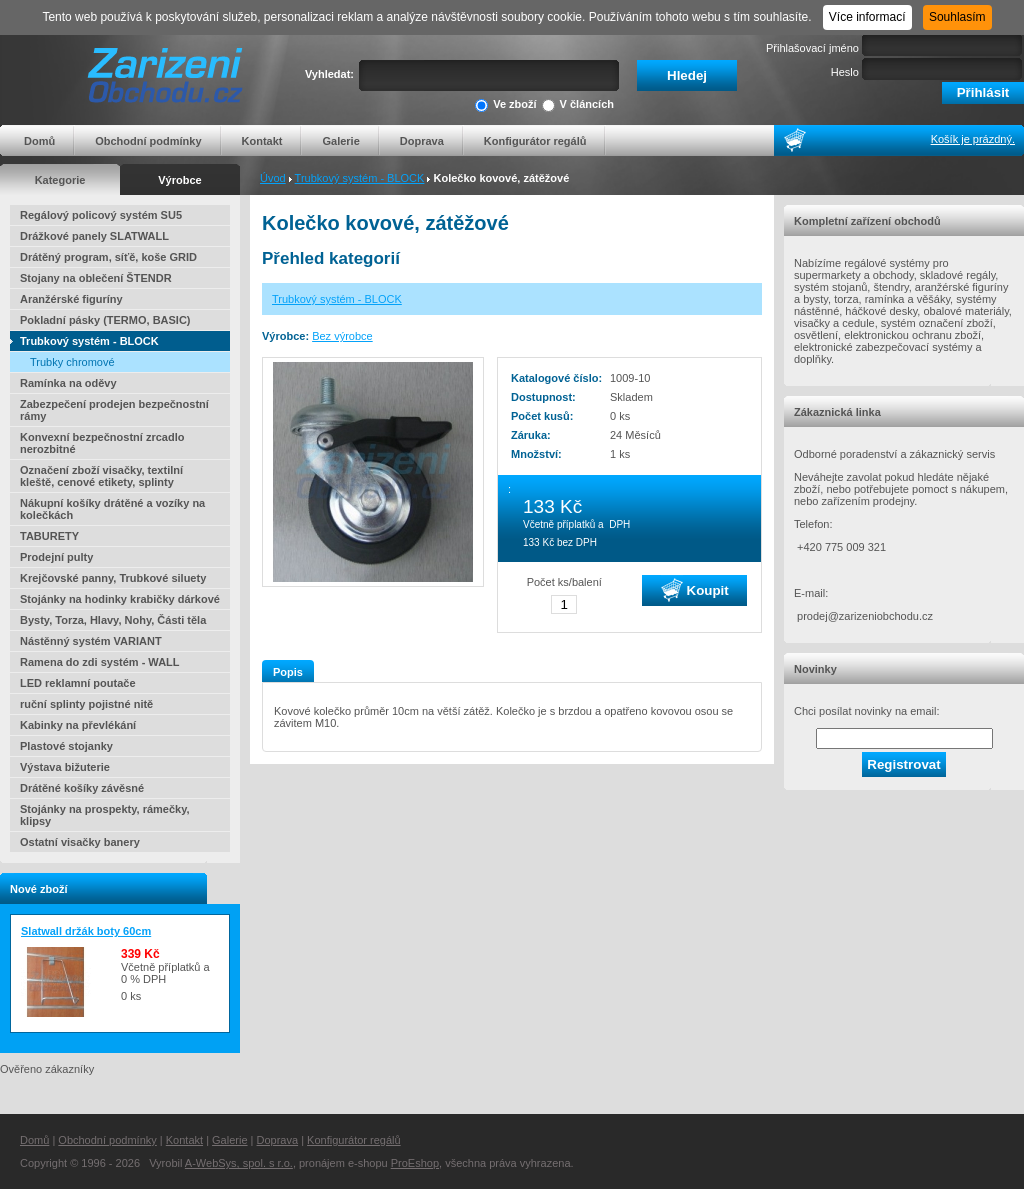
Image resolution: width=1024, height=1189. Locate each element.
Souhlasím (957, 17)
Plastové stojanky (66, 746)
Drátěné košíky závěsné (82, 788)
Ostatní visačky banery (80, 842)
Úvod (273, 178)
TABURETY (49, 536)
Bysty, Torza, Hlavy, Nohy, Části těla (113, 620)
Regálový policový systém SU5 (101, 215)
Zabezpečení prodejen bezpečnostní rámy (114, 410)
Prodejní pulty (56, 557)
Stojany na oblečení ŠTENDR (96, 278)
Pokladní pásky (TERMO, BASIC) (105, 320)
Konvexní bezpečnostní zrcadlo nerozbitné (102, 443)
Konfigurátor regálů (535, 141)
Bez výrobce (342, 336)
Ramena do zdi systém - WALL (100, 662)
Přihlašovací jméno (812, 48)
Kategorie (60, 180)
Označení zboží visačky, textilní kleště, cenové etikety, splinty (101, 476)
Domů (39, 141)
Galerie (340, 141)
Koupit (695, 590)
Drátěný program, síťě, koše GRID (108, 257)
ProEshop (415, 1163)
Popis (288, 672)
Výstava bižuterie (65, 767)
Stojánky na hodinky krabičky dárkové (120, 599)
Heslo (845, 72)
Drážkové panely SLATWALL (94, 236)
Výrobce (179, 180)
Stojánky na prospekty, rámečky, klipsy (105, 815)
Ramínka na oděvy (68, 383)
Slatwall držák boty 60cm (86, 931)
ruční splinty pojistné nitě (86, 704)
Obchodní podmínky (148, 141)
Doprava (422, 141)
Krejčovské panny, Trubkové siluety (113, 578)
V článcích (578, 105)
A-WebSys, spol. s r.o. (239, 1163)
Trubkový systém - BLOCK (360, 178)
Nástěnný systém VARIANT (91, 641)
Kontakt (262, 141)
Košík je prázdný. (973, 139)
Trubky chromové (72, 362)
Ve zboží (505, 105)
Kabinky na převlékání (78, 725)
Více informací (867, 17)
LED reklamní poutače (78, 683)
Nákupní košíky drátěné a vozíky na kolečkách (112, 509)
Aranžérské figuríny (71, 299)
